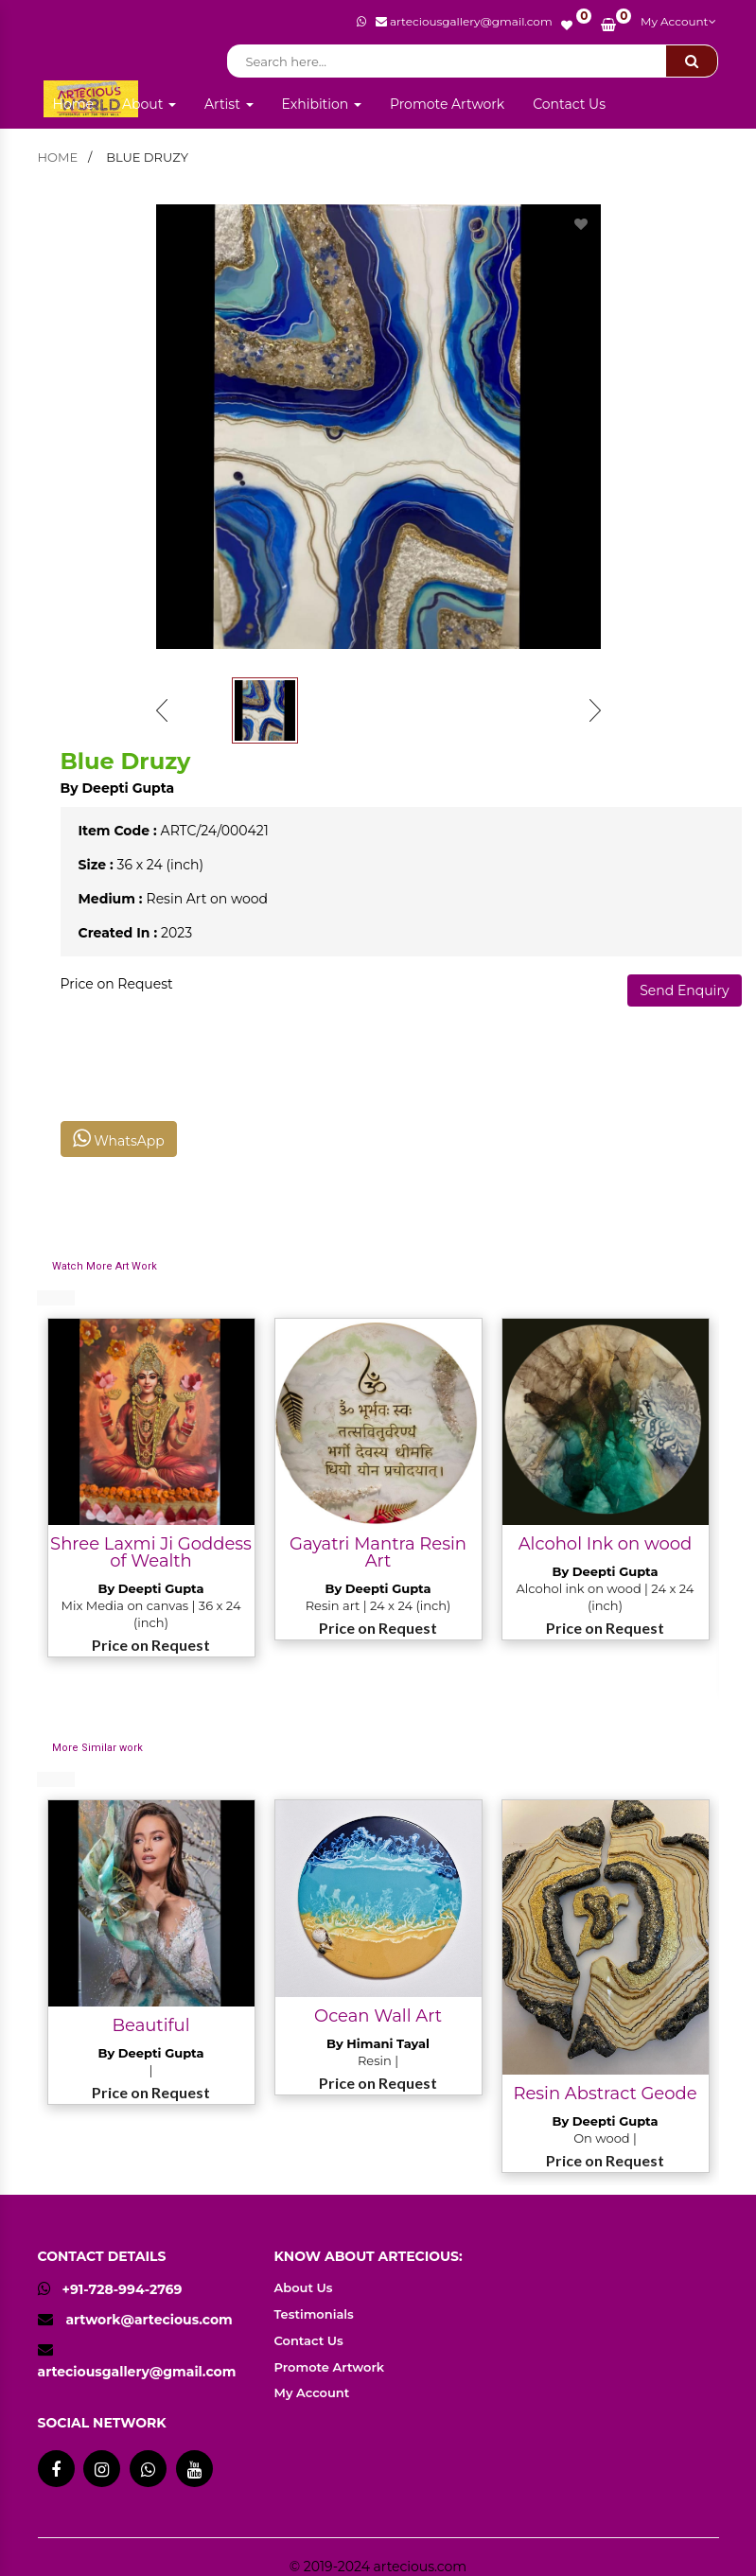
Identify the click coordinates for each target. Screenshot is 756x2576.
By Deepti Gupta (118, 788)
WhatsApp (119, 1138)
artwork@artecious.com (148, 2319)
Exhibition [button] (321, 104)
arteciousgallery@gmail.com (137, 2371)
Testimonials (314, 2314)
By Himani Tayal (378, 2043)
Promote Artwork (447, 104)
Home (73, 104)
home (58, 157)
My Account (678, 21)
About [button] (149, 104)
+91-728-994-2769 (110, 2289)
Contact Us (569, 104)
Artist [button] (229, 104)
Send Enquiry (684, 990)
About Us (303, 2287)
